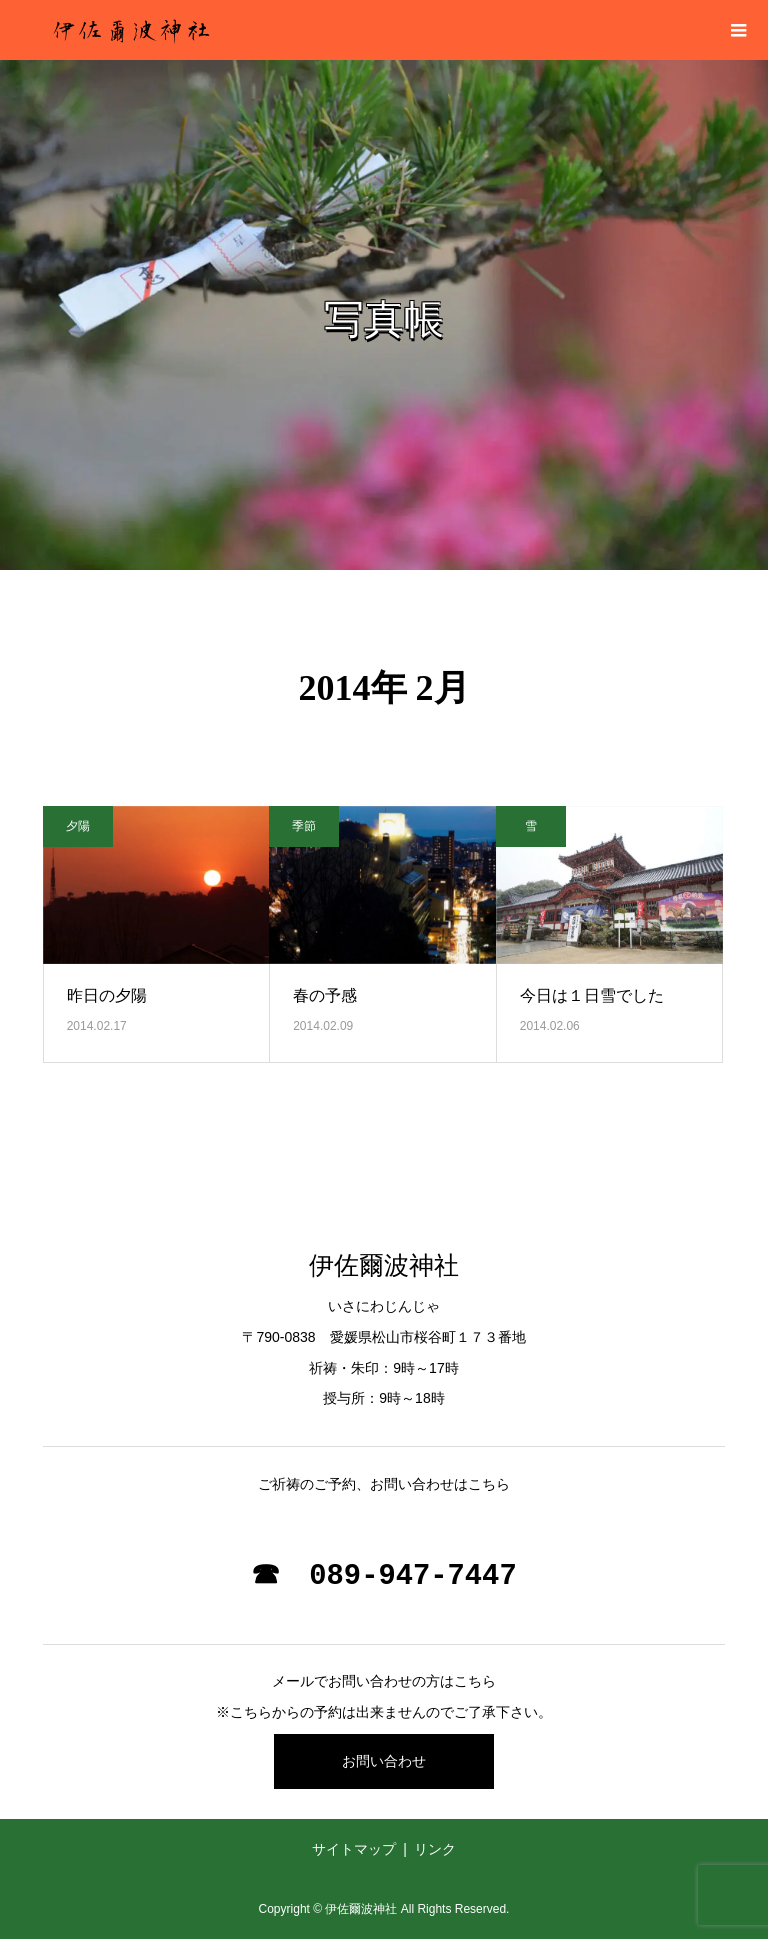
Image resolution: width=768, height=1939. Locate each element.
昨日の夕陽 (107, 995)
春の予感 (325, 995)
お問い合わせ (384, 1761)
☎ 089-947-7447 (383, 1576)
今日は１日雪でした (592, 995)
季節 (304, 826)
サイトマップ (354, 1849)
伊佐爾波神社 (384, 1265)
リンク (435, 1849)
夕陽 (78, 826)
